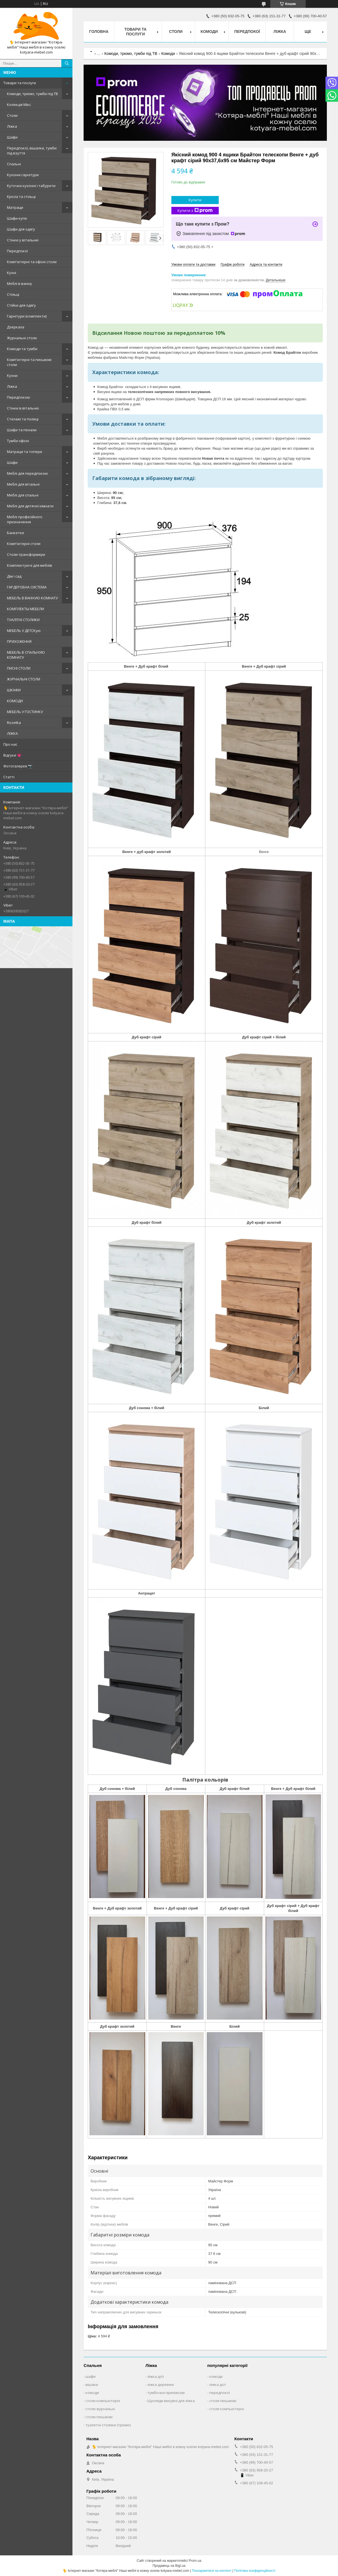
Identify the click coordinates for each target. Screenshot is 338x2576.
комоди (92, 2392)
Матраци (15, 207)
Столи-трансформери (26, 554)
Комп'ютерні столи (23, 543)
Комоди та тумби (22, 348)
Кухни (12, 375)
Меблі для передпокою (27, 473)
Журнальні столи (22, 337)
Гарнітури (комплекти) (27, 316)
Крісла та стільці (21, 196)
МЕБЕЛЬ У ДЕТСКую (24, 630)
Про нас (10, 744)
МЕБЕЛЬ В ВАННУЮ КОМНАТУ (32, 597)
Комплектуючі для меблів (29, 565)
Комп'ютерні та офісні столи (32, 261)
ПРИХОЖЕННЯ (19, 641)
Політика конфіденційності (254, 2571)
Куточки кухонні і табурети (31, 185)
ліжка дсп (155, 2376)
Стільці (13, 294)
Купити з (195, 210)
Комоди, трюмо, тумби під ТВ (32, 93)
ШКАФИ (14, 689)
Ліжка (12, 126)
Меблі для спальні (22, 495)
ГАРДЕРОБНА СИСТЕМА (27, 587)
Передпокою (18, 397)
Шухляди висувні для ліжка (171, 2400)
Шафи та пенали (22, 429)
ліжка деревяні (160, 2384)
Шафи (12, 137)
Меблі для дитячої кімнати (30, 505)
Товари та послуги (19, 82)
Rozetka (14, 722)
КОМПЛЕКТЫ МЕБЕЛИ (25, 608)
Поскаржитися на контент (211, 2571)
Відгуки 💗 (12, 755)
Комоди (209, 31)
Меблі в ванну (19, 283)
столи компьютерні (103, 2400)
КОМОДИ (15, 700)
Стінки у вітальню (23, 240)
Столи (12, 115)
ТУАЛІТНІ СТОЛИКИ (23, 619)
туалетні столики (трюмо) (108, 2424)
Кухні (11, 272)
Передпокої (17, 250)
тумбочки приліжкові (166, 2392)
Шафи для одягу (21, 229)
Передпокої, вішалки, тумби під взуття (32, 151)
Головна (98, 31)
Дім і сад (14, 576)
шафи (91, 2376)
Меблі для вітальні (23, 484)
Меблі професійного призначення (24, 519)
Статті (8, 776)
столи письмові (99, 2416)
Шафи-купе (17, 218)
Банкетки (15, 532)
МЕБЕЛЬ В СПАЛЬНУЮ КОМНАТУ (26, 655)
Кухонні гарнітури (23, 174)
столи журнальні (100, 2408)
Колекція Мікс (19, 104)
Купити (195, 199)
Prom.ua (195, 2561)
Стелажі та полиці (22, 418)
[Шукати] (66, 63)
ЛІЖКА (12, 733)
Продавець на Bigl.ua (168, 2566)
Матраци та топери (24, 451)
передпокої (219, 2392)
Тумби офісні (18, 440)
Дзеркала (15, 326)
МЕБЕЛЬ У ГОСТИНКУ (25, 711)
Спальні (14, 163)
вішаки (92, 2384)
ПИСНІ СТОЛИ (18, 668)
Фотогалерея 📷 (17, 766)
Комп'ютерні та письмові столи (29, 362)
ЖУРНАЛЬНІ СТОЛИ (23, 679)
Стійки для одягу (21, 305)
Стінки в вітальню (23, 408)
